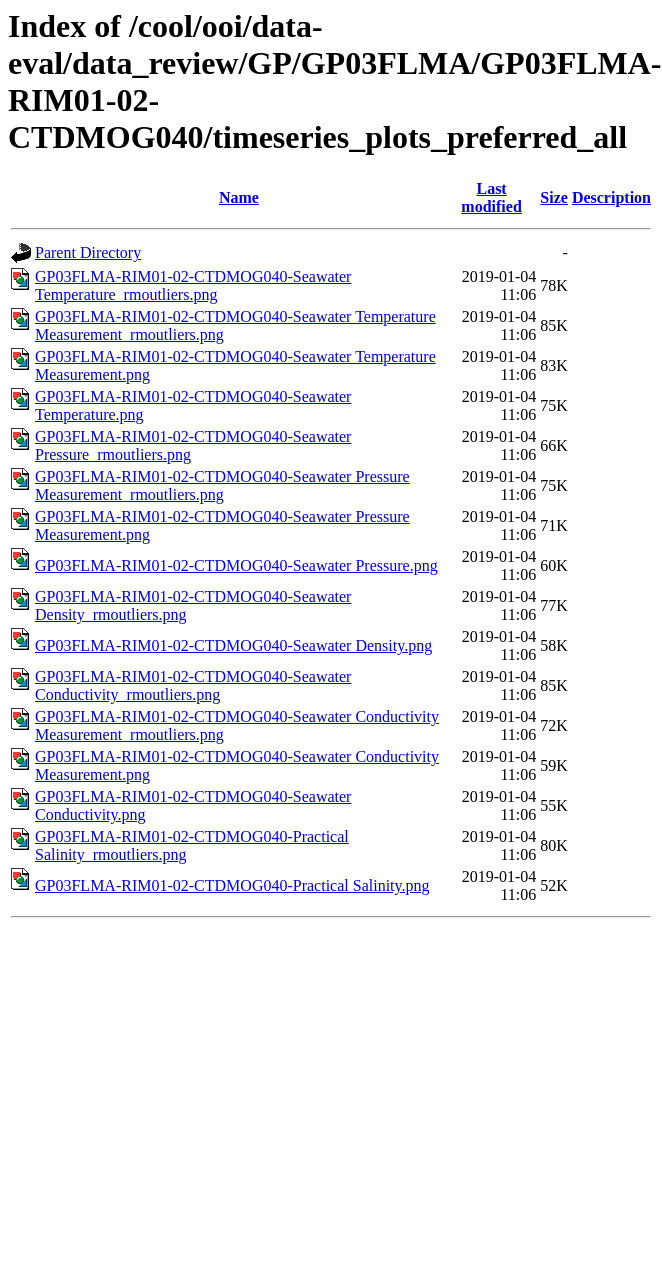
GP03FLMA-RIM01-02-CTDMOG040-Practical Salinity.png (232, 885)
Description (611, 197)
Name (239, 197)
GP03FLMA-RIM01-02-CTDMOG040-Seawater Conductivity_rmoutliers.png (193, 685)
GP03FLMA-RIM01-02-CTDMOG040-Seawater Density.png (233, 645)
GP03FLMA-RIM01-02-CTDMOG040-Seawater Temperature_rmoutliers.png (193, 285)
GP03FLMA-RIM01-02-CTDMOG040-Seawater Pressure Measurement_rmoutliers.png (222, 485)
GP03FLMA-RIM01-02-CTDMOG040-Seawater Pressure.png (236, 565)
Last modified (491, 197)
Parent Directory (88, 252)
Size (554, 197)
